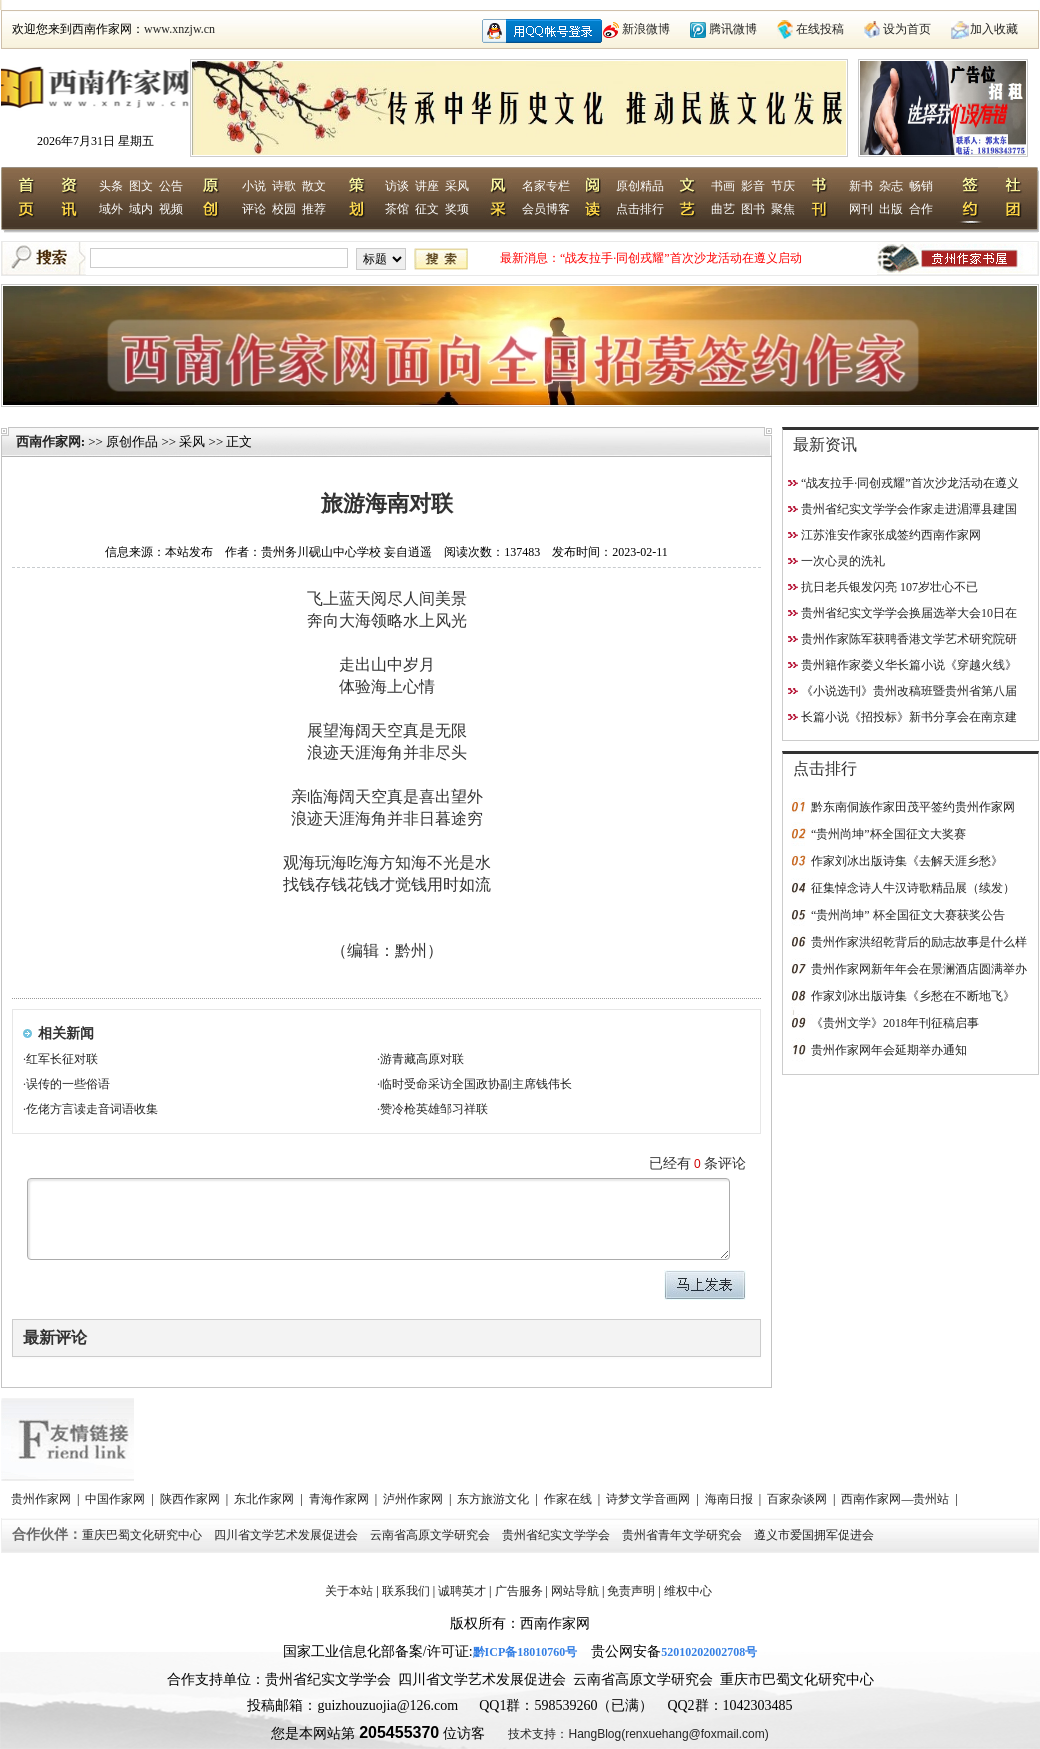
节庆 (783, 186)
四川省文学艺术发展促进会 (287, 1535)
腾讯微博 (733, 29)
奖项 (457, 209)
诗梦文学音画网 (649, 1499)
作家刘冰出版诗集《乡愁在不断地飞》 (913, 996)
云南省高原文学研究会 (431, 1535)
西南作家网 (48, 441)
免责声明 (631, 1591)
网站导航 (575, 1591)
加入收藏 (994, 29)
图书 (753, 209)
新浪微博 (646, 29)
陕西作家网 (191, 1499)
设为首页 (907, 29)
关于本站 (349, 1591)
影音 (753, 186)
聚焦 (783, 209)
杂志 (891, 186)
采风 (457, 186)
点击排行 (640, 209)
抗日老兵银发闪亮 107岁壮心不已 (889, 587)
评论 (254, 209)
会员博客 (546, 209)
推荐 (314, 209)
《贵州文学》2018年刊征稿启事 (895, 1023)
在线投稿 (820, 29)
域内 (141, 209)
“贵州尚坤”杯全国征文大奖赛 (888, 834)
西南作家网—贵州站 (896, 1499)
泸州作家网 (414, 1499)
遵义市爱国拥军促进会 (815, 1535)
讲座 (427, 186)
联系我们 (406, 1591)
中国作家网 (116, 1499)
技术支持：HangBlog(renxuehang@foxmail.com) (638, 1734)
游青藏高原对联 (422, 1059)
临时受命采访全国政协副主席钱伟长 (476, 1084)
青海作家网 (340, 1499)
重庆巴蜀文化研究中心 (143, 1535)
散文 (314, 186)
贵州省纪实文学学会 (557, 1535)
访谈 (397, 186)
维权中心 (688, 1591)
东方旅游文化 (494, 1499)
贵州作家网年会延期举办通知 (889, 1050)
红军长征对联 (62, 1059)
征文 (427, 209)
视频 (171, 209)
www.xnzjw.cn (179, 29)
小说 (254, 186)
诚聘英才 (462, 1591)
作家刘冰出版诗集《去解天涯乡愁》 (907, 861)
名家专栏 (546, 186)
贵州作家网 (42, 1499)
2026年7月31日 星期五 (95, 141)
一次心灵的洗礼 (843, 561)
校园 (284, 209)
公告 (171, 186)
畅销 (921, 186)
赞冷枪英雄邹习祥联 (434, 1109)
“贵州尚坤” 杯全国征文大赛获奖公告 (908, 915)
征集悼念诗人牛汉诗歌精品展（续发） (913, 888)
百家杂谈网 (798, 1499)
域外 (111, 209)
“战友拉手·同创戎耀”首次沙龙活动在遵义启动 (681, 258)
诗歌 (284, 186)
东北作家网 (265, 1499)
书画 (723, 186)
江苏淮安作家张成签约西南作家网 (891, 535)
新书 (861, 186)
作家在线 (569, 1499)
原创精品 (640, 186)
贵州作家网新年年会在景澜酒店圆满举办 (919, 969)
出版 (891, 209)
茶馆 (397, 209)
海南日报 (730, 1499)
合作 (921, 209)
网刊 (861, 209)
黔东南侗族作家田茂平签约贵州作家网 (913, 807)
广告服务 (519, 1591)
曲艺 (723, 209)
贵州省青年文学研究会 (683, 1535)
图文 (141, 186)
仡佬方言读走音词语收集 (92, 1109)
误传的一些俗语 (68, 1084)
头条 (111, 186)
